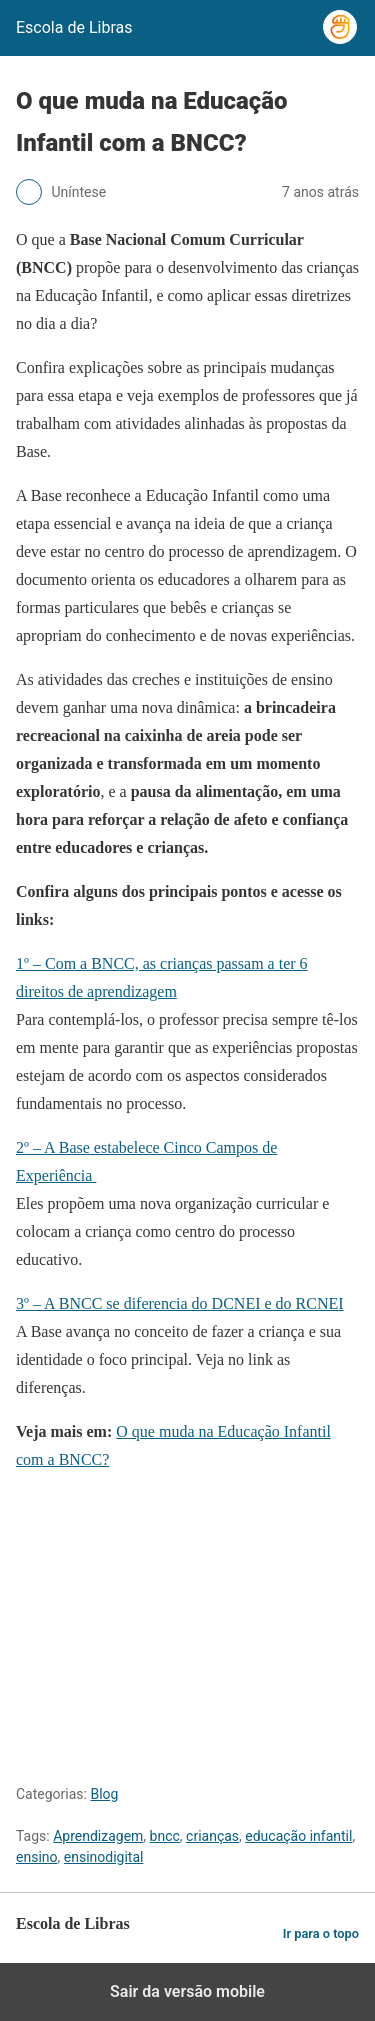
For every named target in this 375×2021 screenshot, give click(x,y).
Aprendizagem (98, 1836)
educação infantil (298, 1836)
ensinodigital (104, 1857)
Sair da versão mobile (187, 1991)
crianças (212, 1836)
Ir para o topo (321, 1933)
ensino (37, 1857)
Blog (104, 1794)
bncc (165, 1836)
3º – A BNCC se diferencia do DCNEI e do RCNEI (180, 1303)
